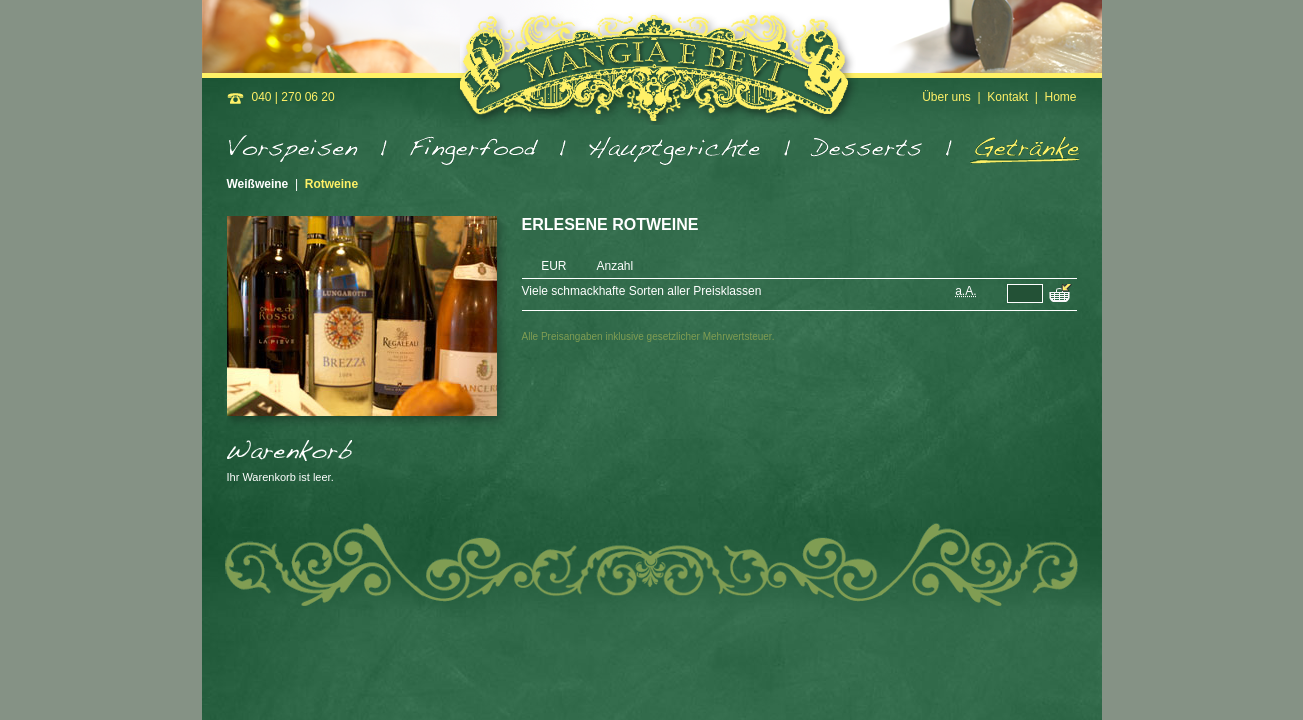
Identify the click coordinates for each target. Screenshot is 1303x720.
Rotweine (331, 184)
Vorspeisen (308, 151)
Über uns (946, 97)
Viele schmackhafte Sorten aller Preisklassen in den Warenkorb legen (1060, 294)
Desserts (873, 151)
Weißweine (258, 184)
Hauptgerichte (680, 151)
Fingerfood (478, 151)
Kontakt (1007, 97)
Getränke (1018, 151)
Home (1060, 97)
